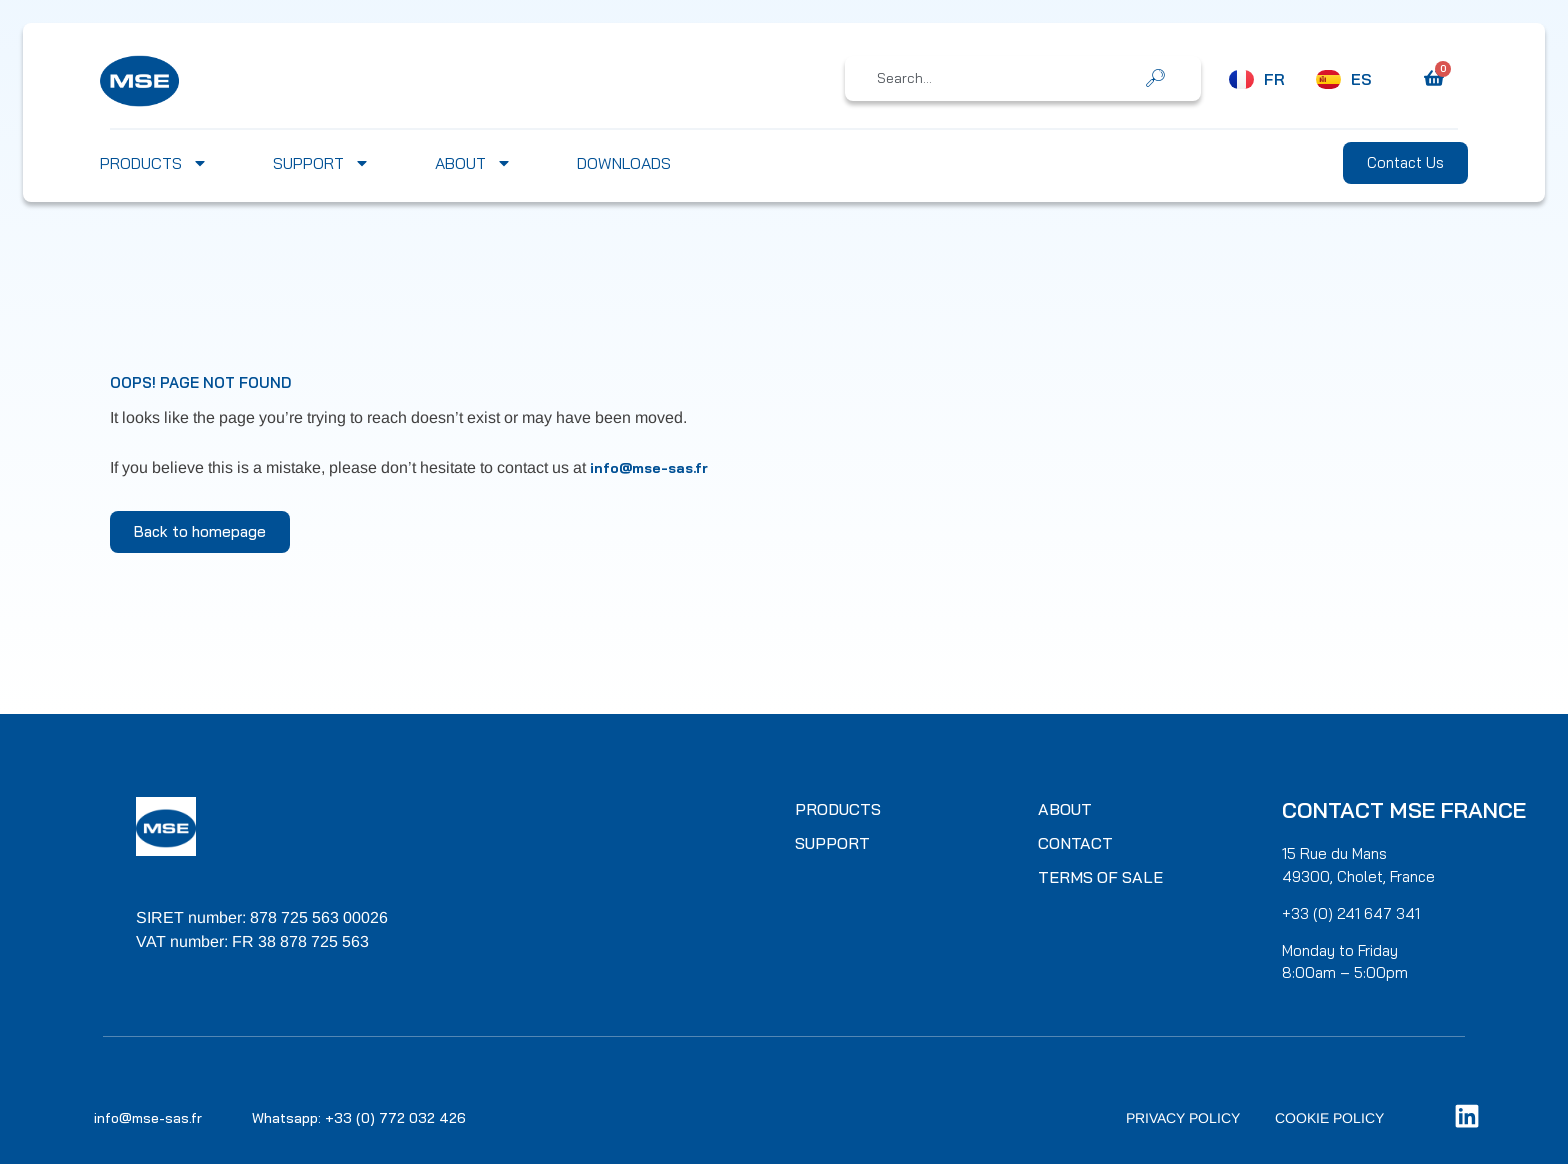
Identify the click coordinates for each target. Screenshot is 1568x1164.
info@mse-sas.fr (649, 468)
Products (154, 163)
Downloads (624, 163)
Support (321, 163)
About (473, 163)
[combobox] (1009, 78)
